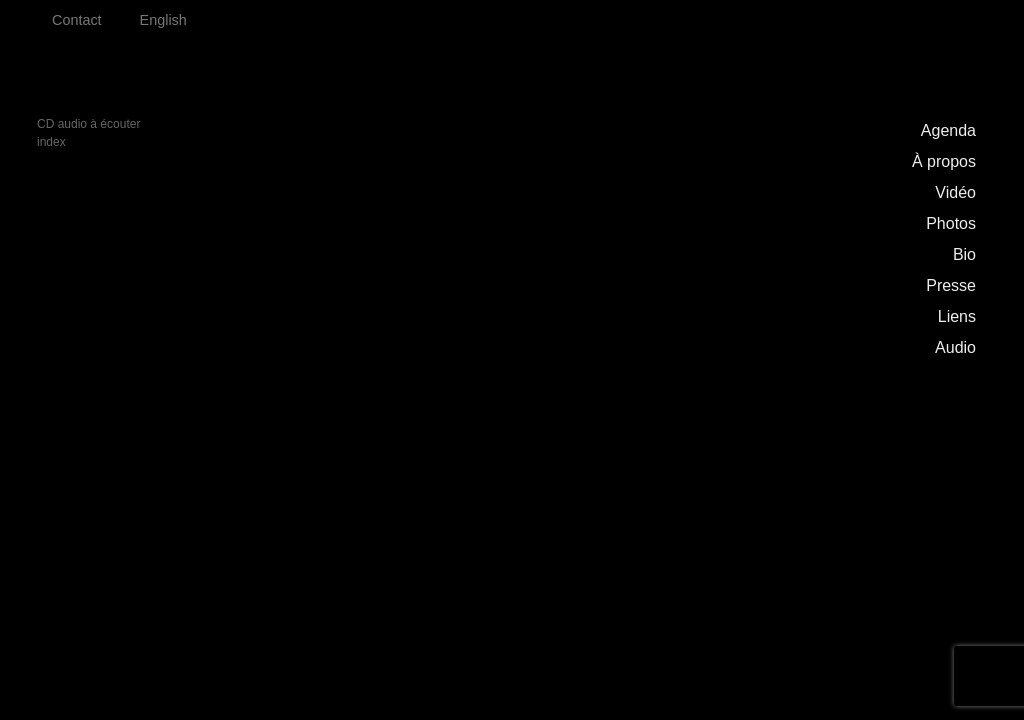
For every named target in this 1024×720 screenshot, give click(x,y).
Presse (951, 285)
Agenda (948, 130)
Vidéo (955, 192)
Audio (955, 347)
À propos (944, 161)
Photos (951, 223)
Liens (957, 316)
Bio (964, 254)
